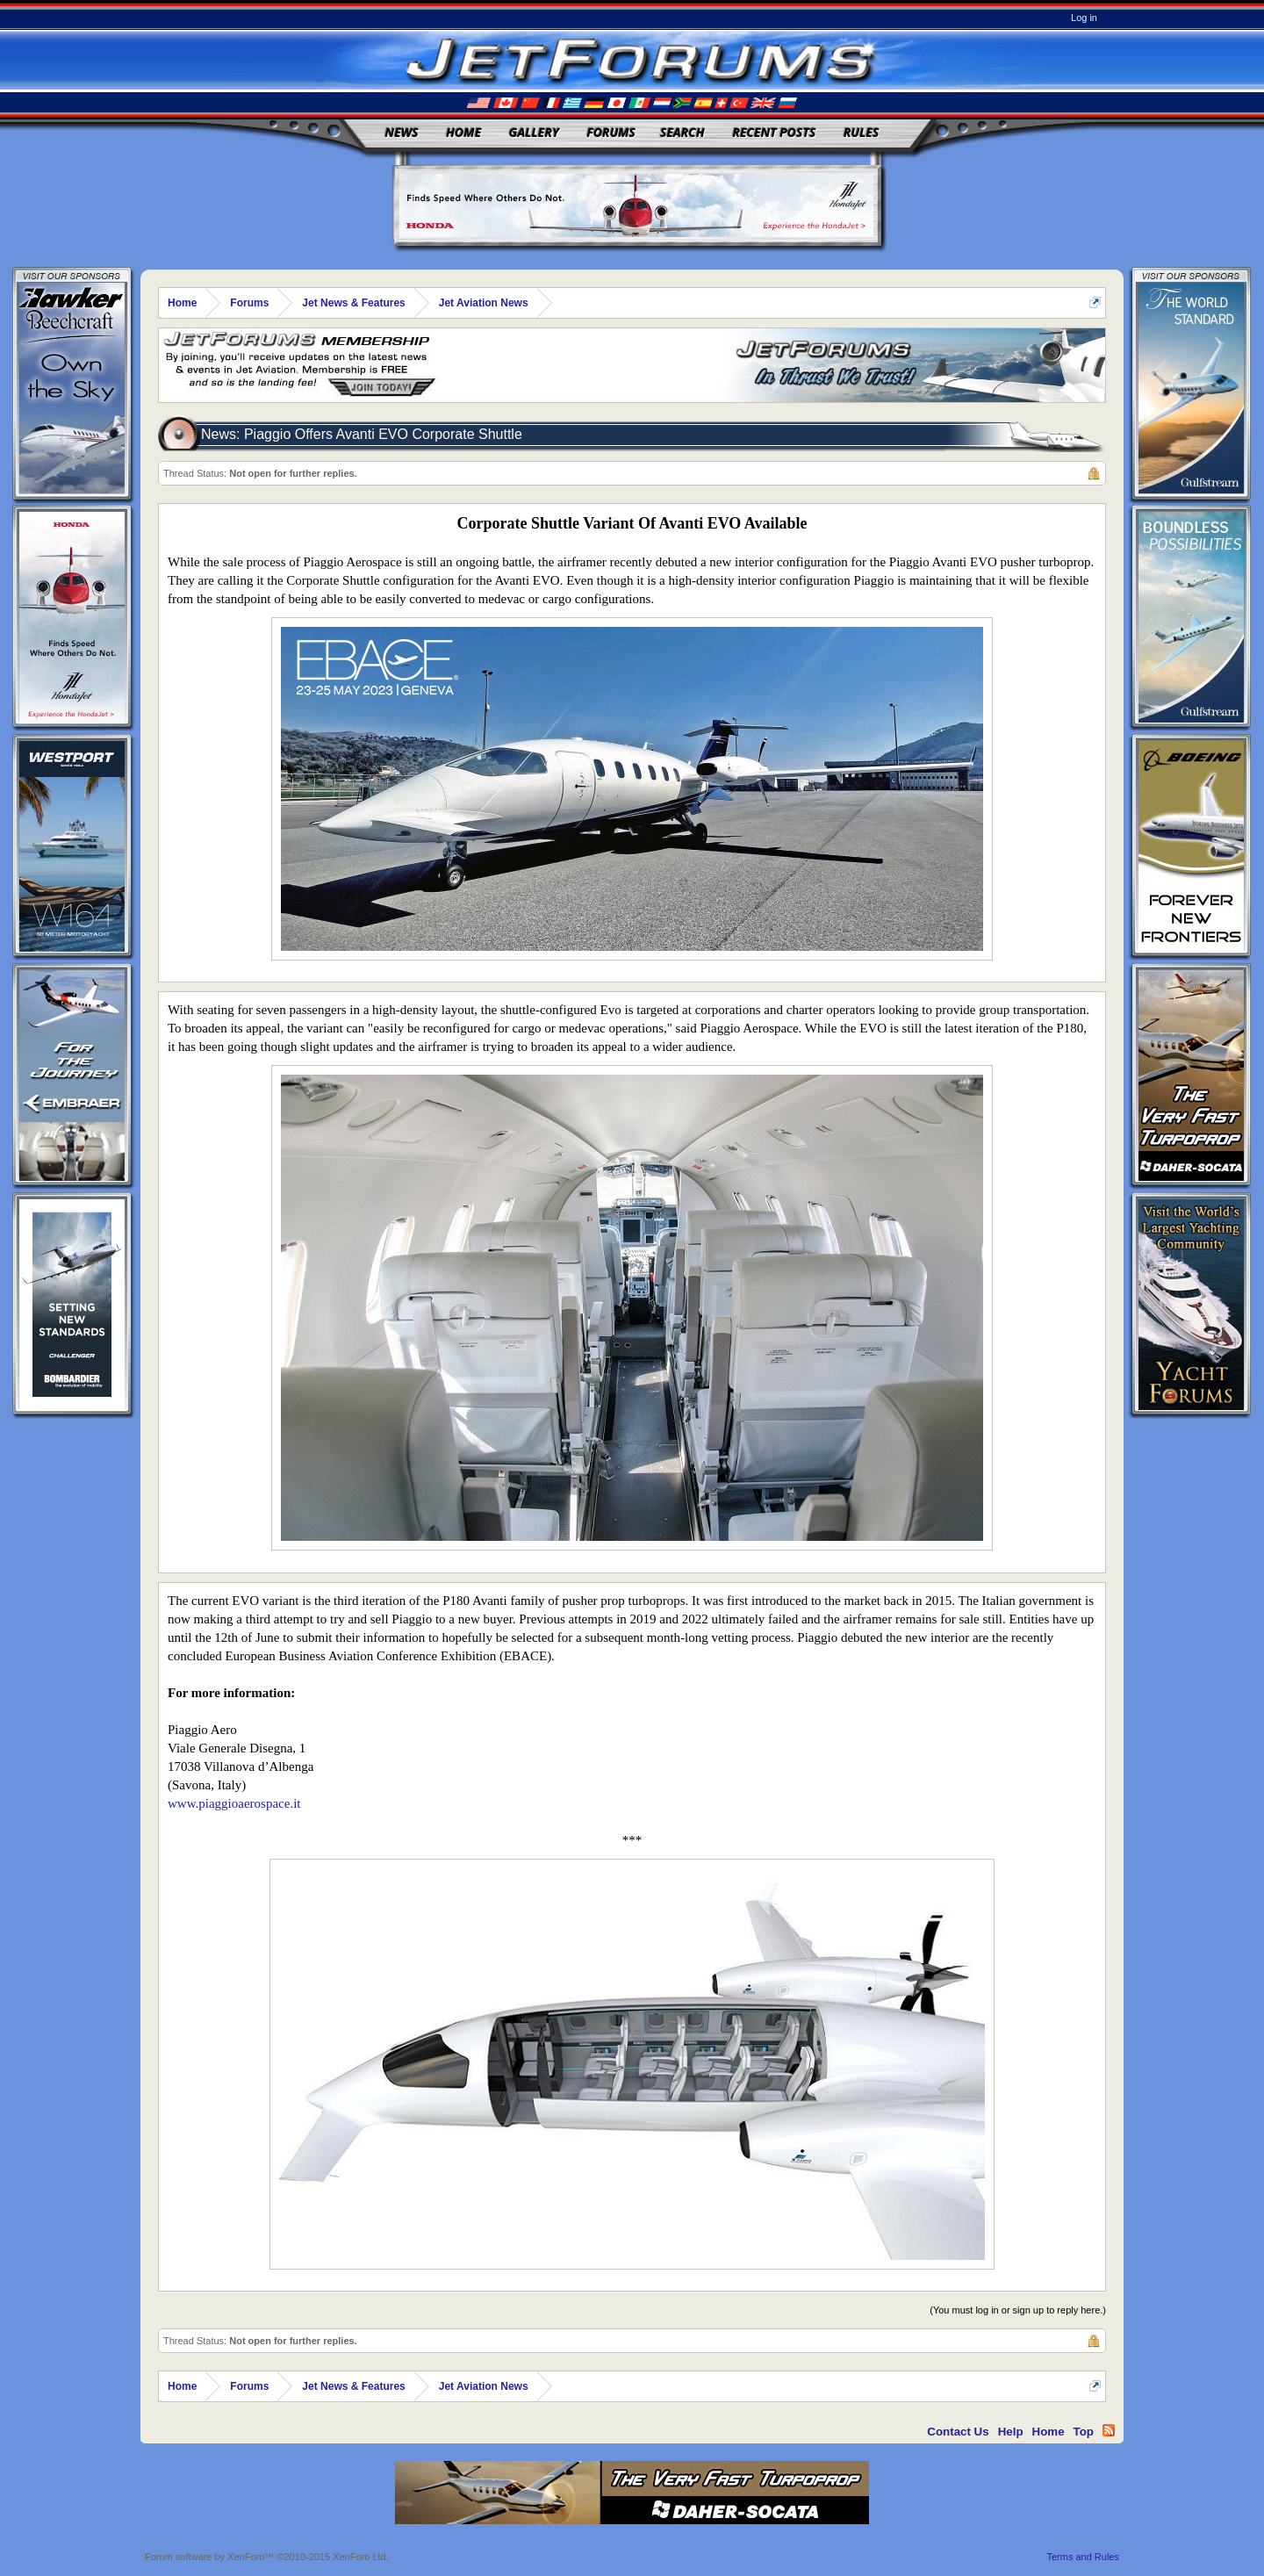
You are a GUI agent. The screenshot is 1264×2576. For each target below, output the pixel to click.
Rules (861, 132)
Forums (611, 132)
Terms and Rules (1082, 2556)
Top (1084, 2431)
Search (682, 132)
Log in (1084, 17)
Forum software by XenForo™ (267, 2556)
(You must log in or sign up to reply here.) (1018, 2310)
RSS (1108, 2430)
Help (1010, 2431)
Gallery (534, 132)
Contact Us (957, 2431)
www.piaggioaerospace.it (234, 1803)
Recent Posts (773, 132)
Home (463, 132)
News (402, 132)
